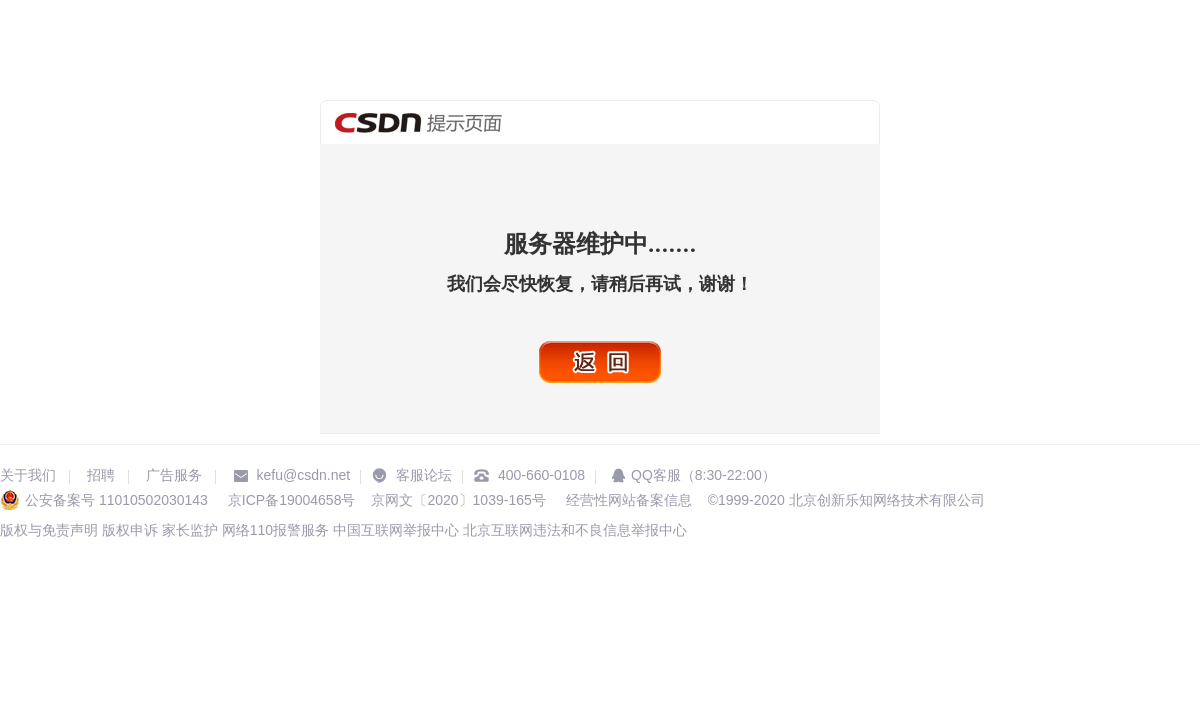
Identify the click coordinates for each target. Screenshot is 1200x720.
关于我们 (28, 475)
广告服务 (174, 475)
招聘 (101, 475)
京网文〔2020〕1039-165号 (458, 500)
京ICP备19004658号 (292, 500)
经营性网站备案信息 (627, 500)
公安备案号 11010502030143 (116, 500)
